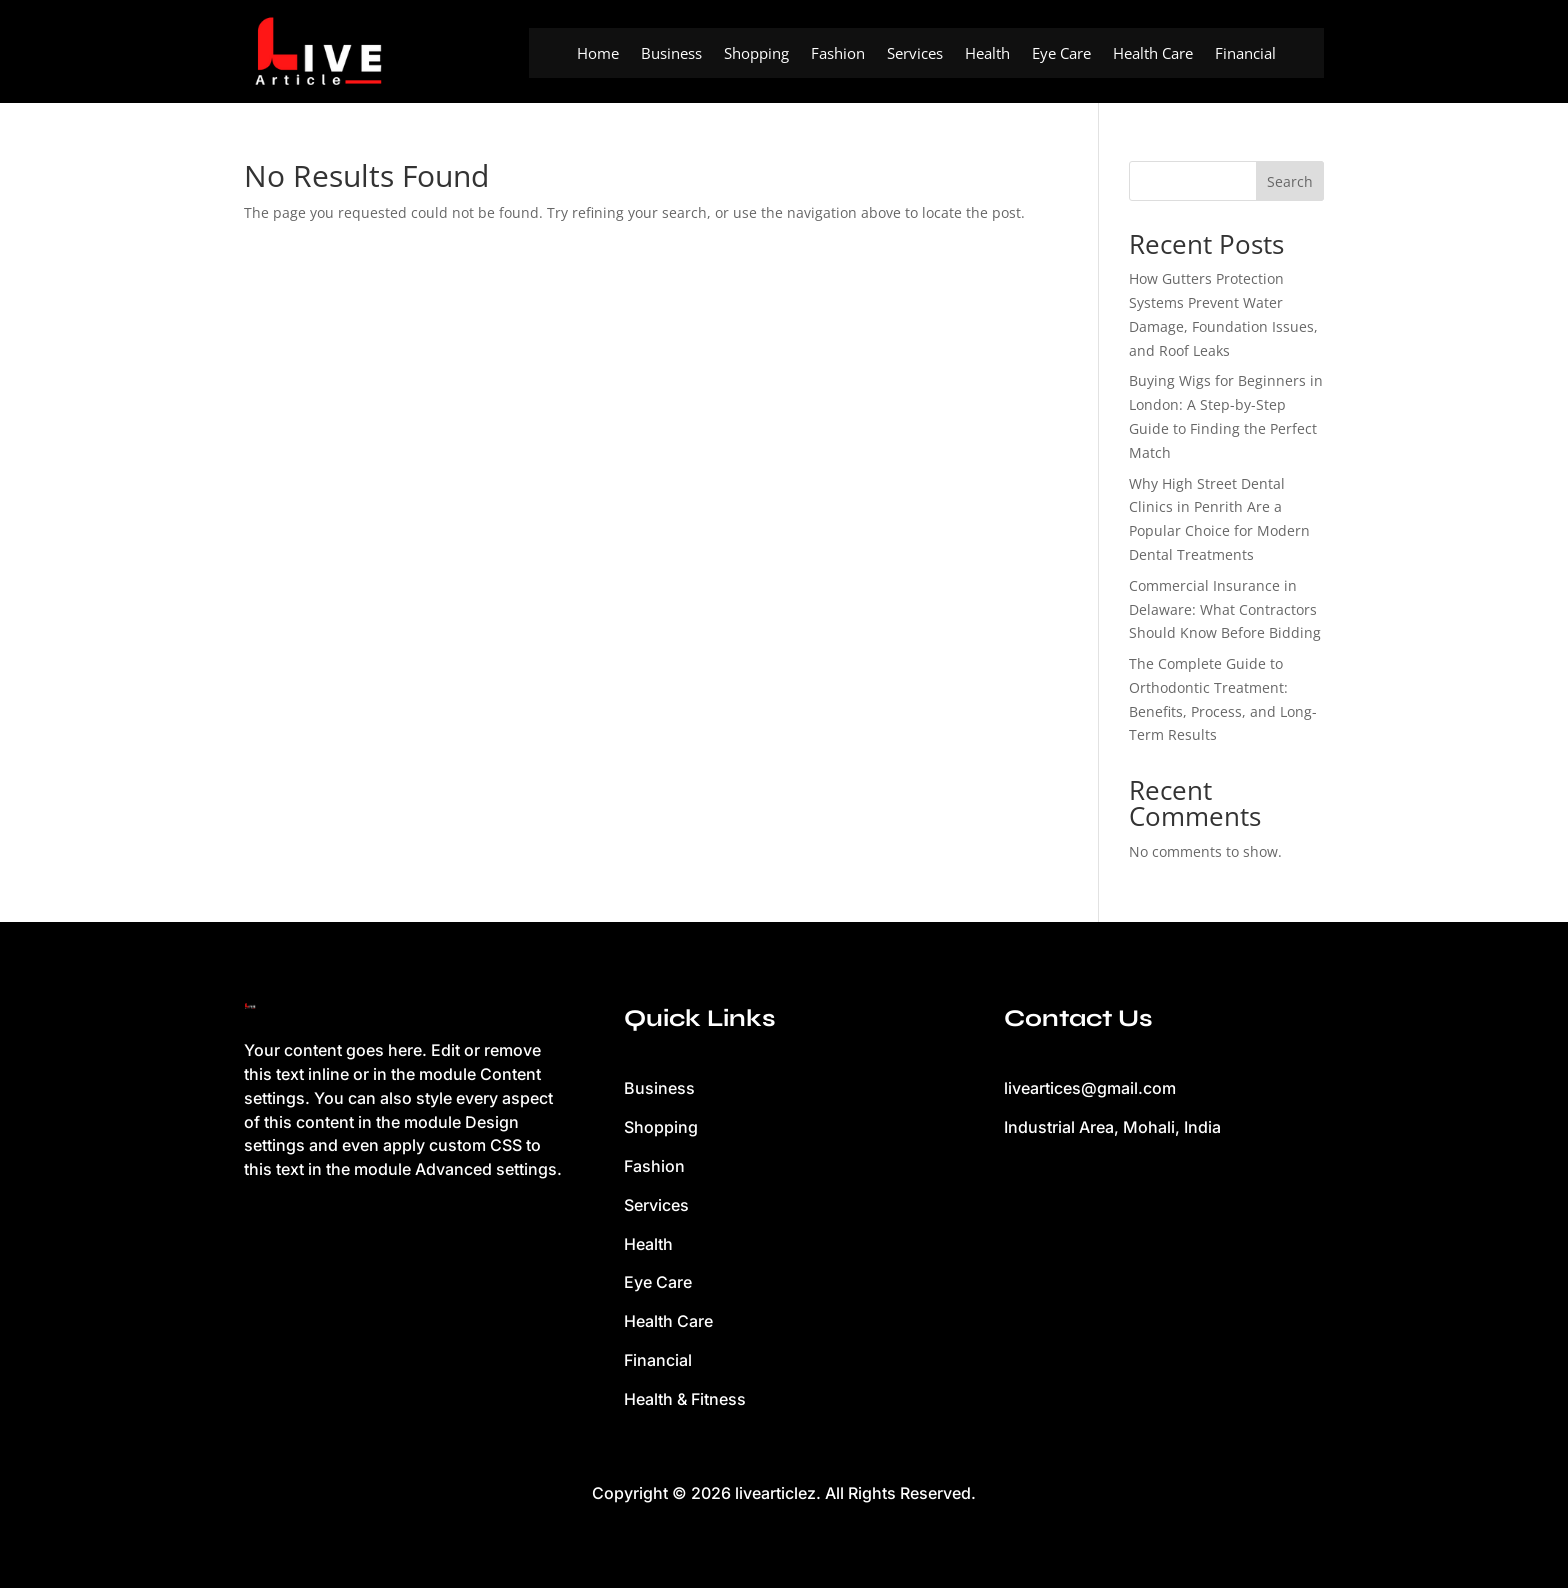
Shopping (756, 54)
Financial (1245, 54)
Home (598, 54)
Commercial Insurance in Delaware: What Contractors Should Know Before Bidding (1225, 609)
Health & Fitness (685, 1399)
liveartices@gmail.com (1090, 1088)
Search (1290, 181)
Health (987, 54)
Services (915, 54)
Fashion (838, 54)
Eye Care (1061, 54)
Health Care (1153, 54)
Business (671, 54)
